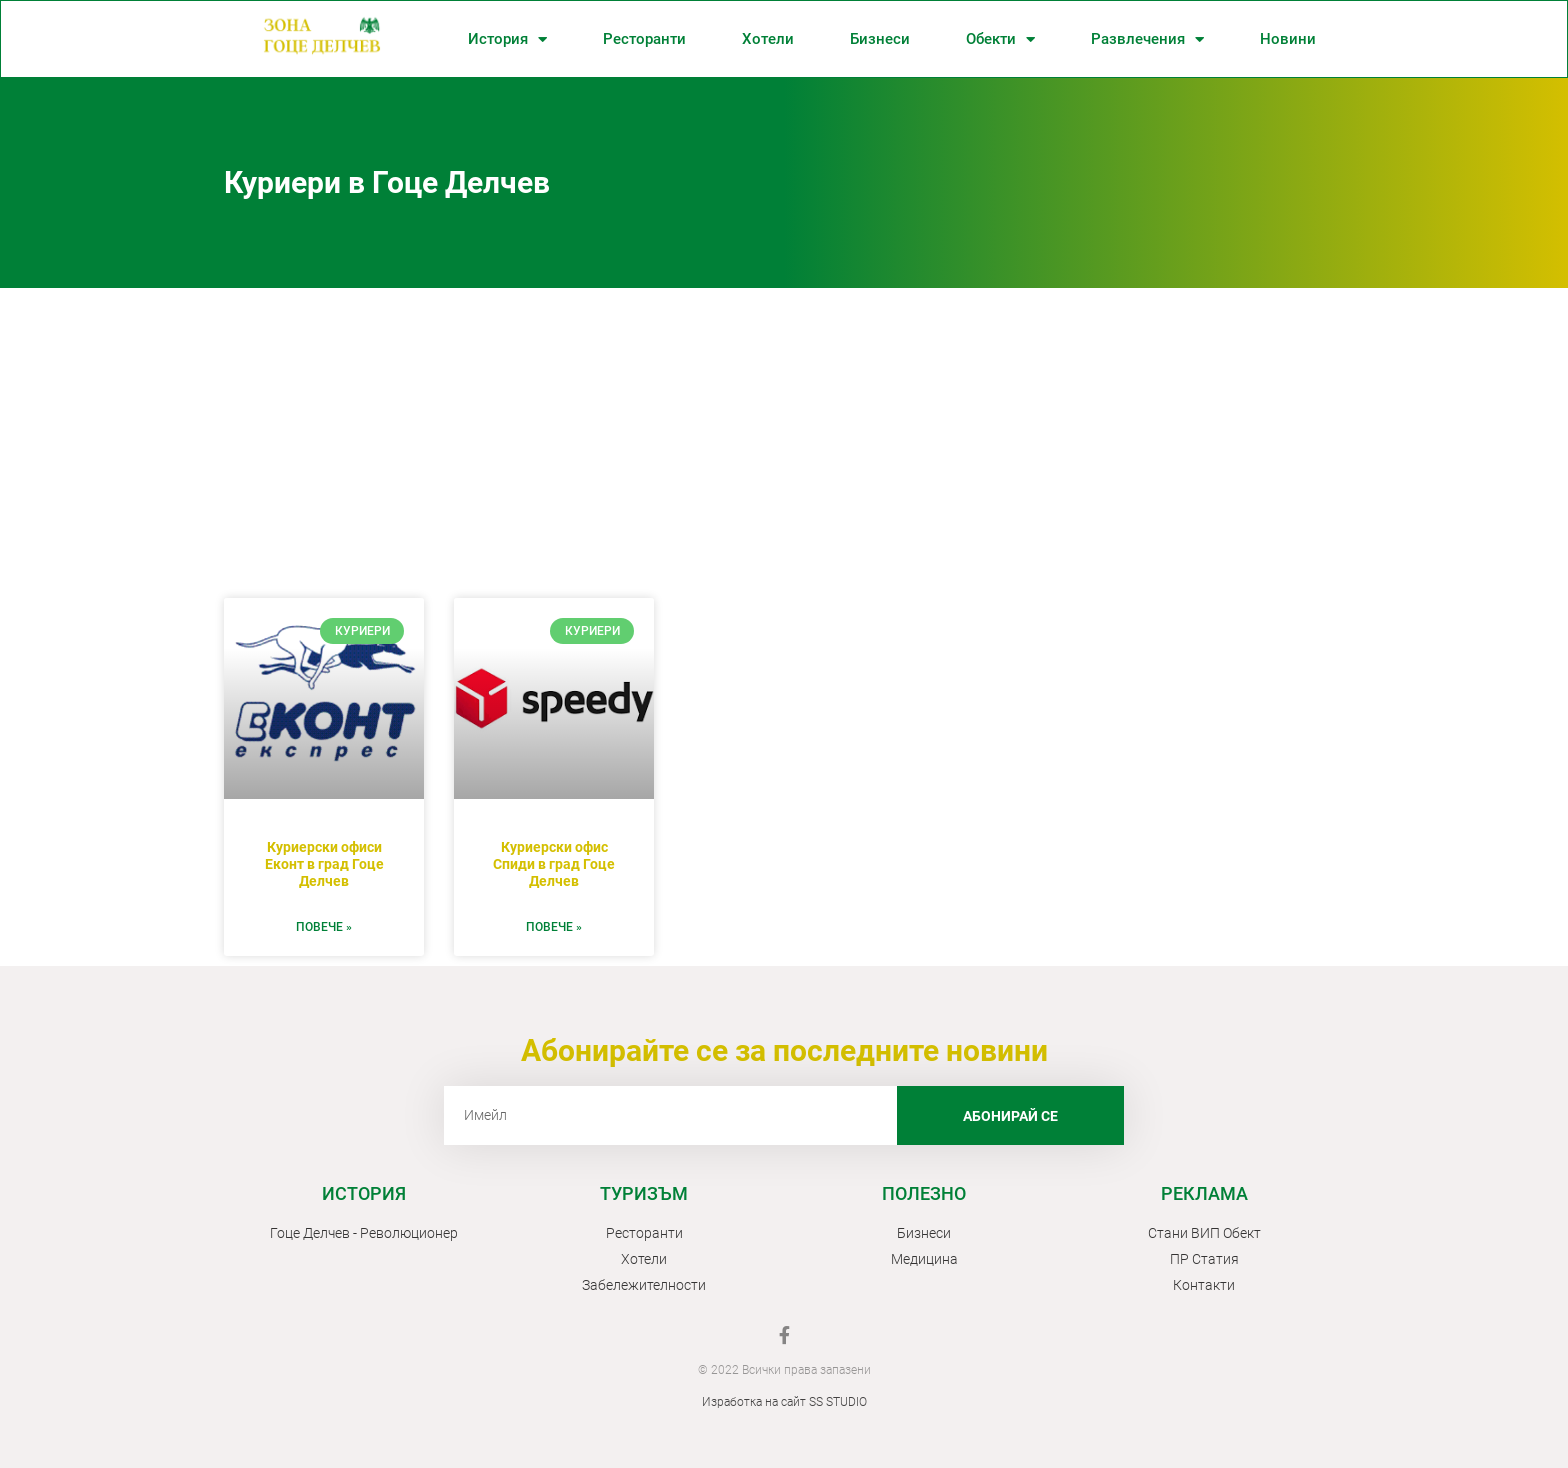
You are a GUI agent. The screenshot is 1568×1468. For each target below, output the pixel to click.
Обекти (1000, 39)
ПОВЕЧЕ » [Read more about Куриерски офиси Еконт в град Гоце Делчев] (324, 927)
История (507, 39)
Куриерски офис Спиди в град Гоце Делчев (554, 864)
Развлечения (1147, 39)
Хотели (768, 39)
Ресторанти (644, 39)
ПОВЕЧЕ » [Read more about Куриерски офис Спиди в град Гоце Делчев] (554, 927)
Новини (1288, 39)
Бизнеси (880, 39)
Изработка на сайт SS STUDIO (784, 1402)
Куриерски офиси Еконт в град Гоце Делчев (324, 864)
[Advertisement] (784, 438)
